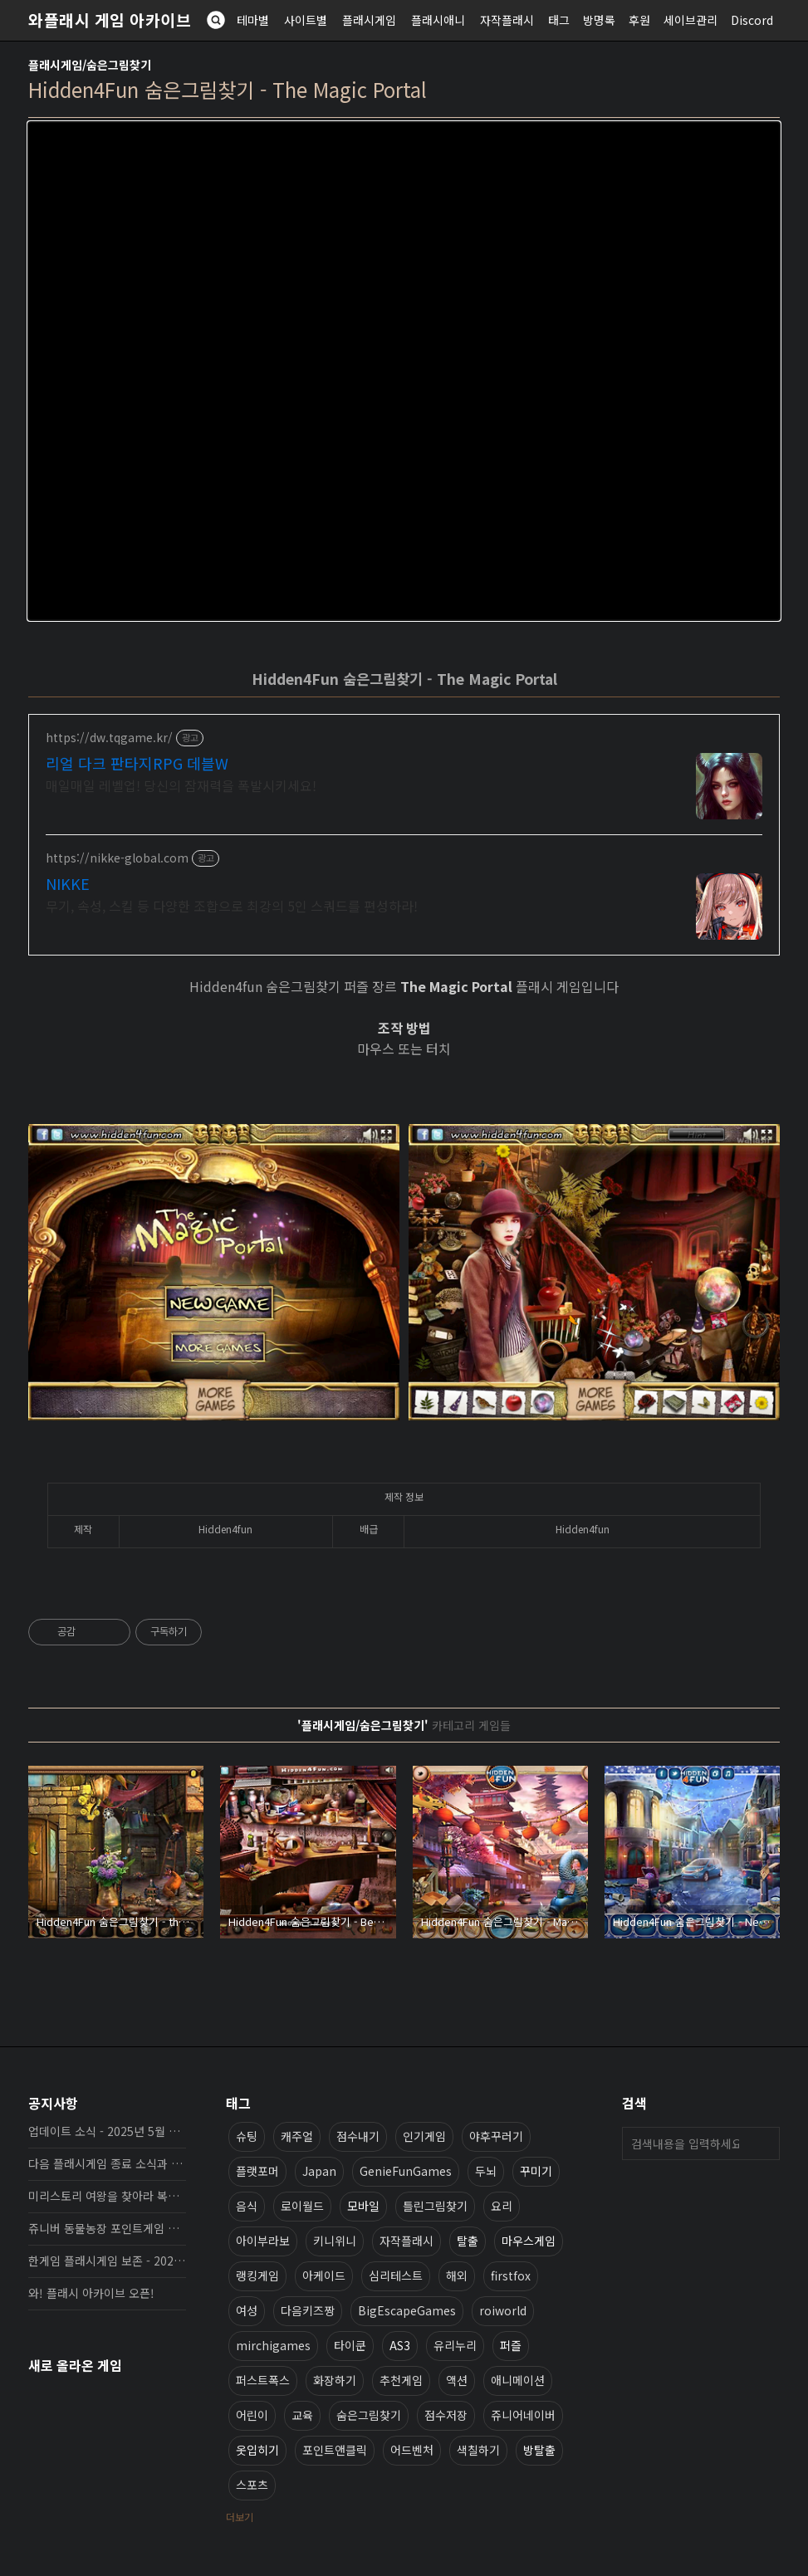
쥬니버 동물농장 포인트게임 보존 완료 (107, 2228)
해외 (457, 2275)
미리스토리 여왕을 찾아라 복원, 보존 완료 (107, 2195)
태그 (559, 20)
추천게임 (401, 2380)
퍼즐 (511, 2345)
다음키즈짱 (308, 2310)
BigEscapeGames (407, 2310)
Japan (319, 2171)
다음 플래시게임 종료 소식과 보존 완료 (107, 2163)
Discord (752, 20)
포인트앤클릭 (334, 2450)
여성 (246, 2310)
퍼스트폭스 (263, 2380)
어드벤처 (411, 2450)
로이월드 (302, 2205)
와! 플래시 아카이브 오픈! (91, 2293)
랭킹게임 (257, 2275)
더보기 (239, 2517)
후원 (639, 20)
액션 (457, 2380)
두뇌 (486, 2171)
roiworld (502, 2310)
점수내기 (358, 2136)
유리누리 (455, 2345)
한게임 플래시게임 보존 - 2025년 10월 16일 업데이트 (107, 2260)
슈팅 (246, 2136)
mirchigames (273, 2345)
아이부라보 (263, 2240)
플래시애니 (438, 20)
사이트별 (305, 20)
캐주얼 (297, 2136)
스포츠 (252, 2484)
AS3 (399, 2345)
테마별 (253, 20)
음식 (246, 2205)
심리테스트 (396, 2275)
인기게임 (424, 2136)
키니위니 (334, 2240)
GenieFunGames (406, 2171)
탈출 (467, 2240)
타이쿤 (350, 2345)
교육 (302, 2415)
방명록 (599, 20)
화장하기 (334, 2380)
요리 (501, 2205)
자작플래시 (507, 20)
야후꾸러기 (496, 2136)
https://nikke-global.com (117, 858)
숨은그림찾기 (368, 2415)
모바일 (363, 2205)
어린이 (252, 2415)
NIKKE (68, 883)
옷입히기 (257, 2450)
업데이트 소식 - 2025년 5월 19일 (107, 2131)
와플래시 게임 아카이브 (109, 20)
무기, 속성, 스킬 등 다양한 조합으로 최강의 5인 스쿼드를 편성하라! (232, 905)
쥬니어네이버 (523, 2415)
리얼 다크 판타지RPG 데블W (137, 763)
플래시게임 (369, 20)
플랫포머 (257, 2171)
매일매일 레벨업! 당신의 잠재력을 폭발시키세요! (181, 784)
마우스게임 (529, 2240)
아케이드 (323, 2275)
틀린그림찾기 (435, 2205)
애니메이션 (518, 2380)
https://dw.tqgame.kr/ (109, 738)
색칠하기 (478, 2450)
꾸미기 (536, 2171)
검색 (763, 2143)
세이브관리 (690, 20)
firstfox (511, 2275)
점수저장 (446, 2415)
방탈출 (539, 2450)
